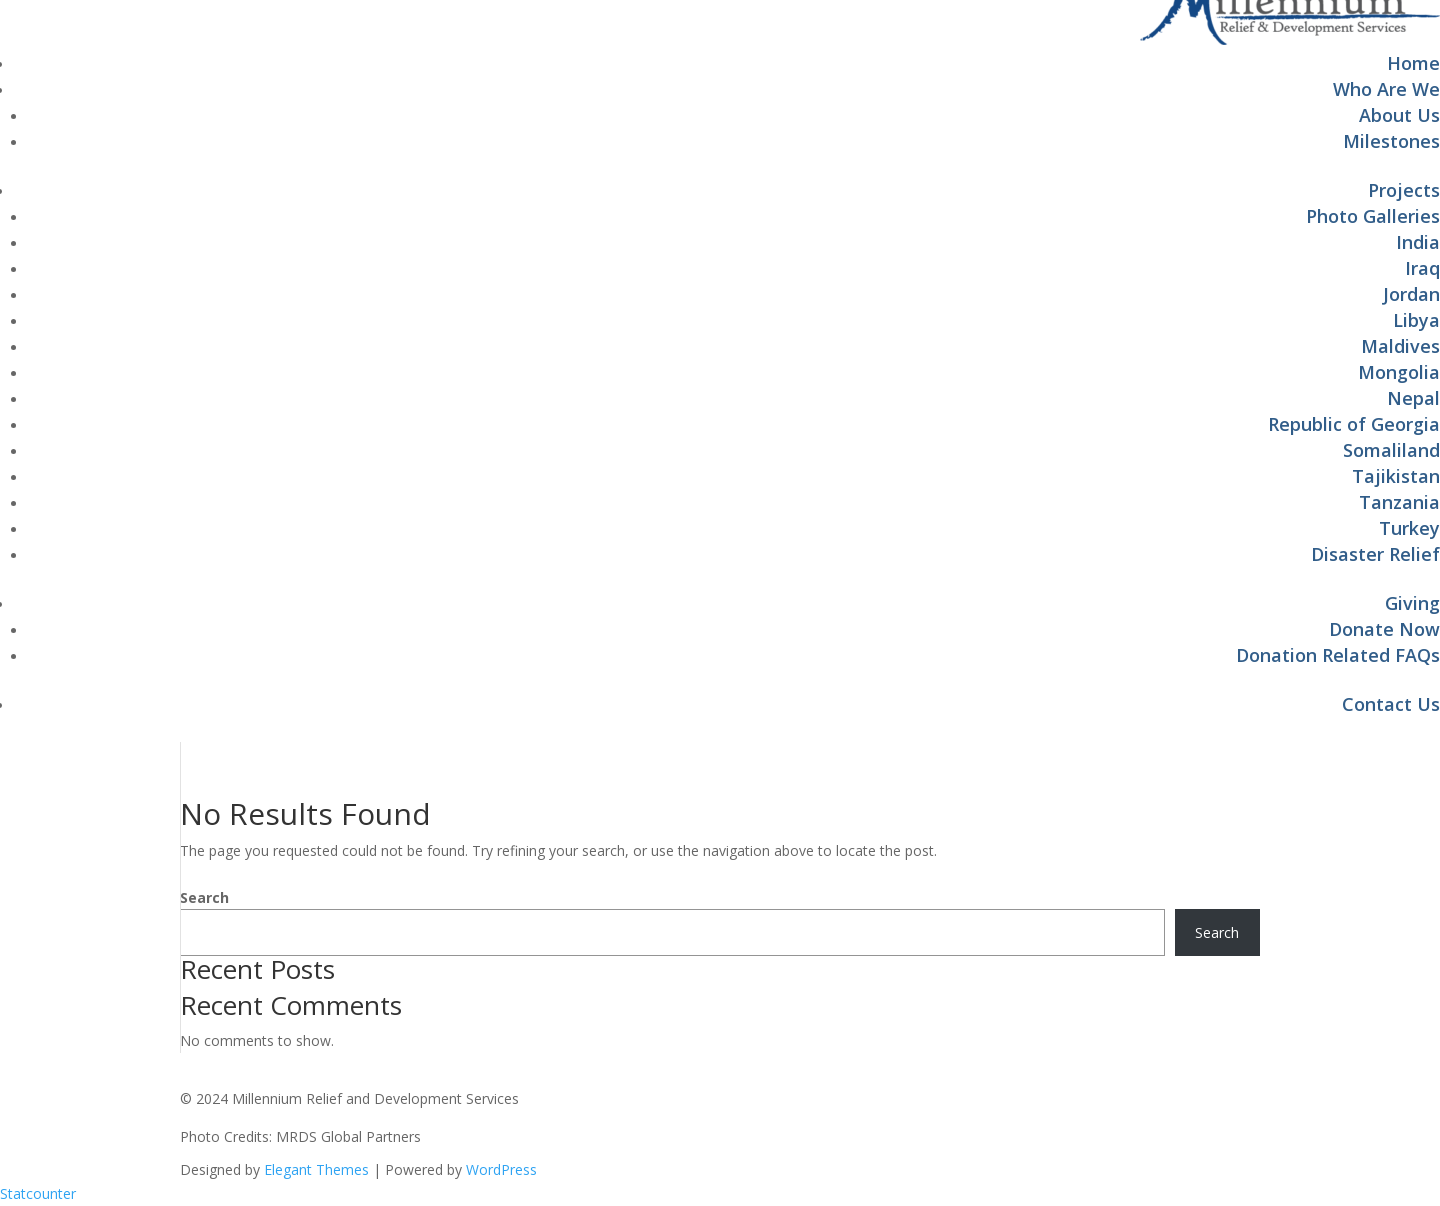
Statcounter (38, 1193)
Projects (1404, 190)
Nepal (1413, 398)
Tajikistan (1396, 476)
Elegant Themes (316, 1169)
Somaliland (1391, 450)
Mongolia (1399, 372)
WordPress (501, 1169)
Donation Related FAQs (1338, 655)
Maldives (1400, 346)
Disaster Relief (1375, 554)
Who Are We (1386, 89)
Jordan (1411, 294)
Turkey (1409, 528)
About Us (1399, 115)
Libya (1416, 320)
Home (1413, 63)
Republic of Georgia (1354, 424)
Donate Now (1384, 629)
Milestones (1391, 141)
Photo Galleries (1373, 216)
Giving (1412, 603)
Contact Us (1391, 704)
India (1418, 242)
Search (204, 897)
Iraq (1422, 268)
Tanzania (1399, 502)
